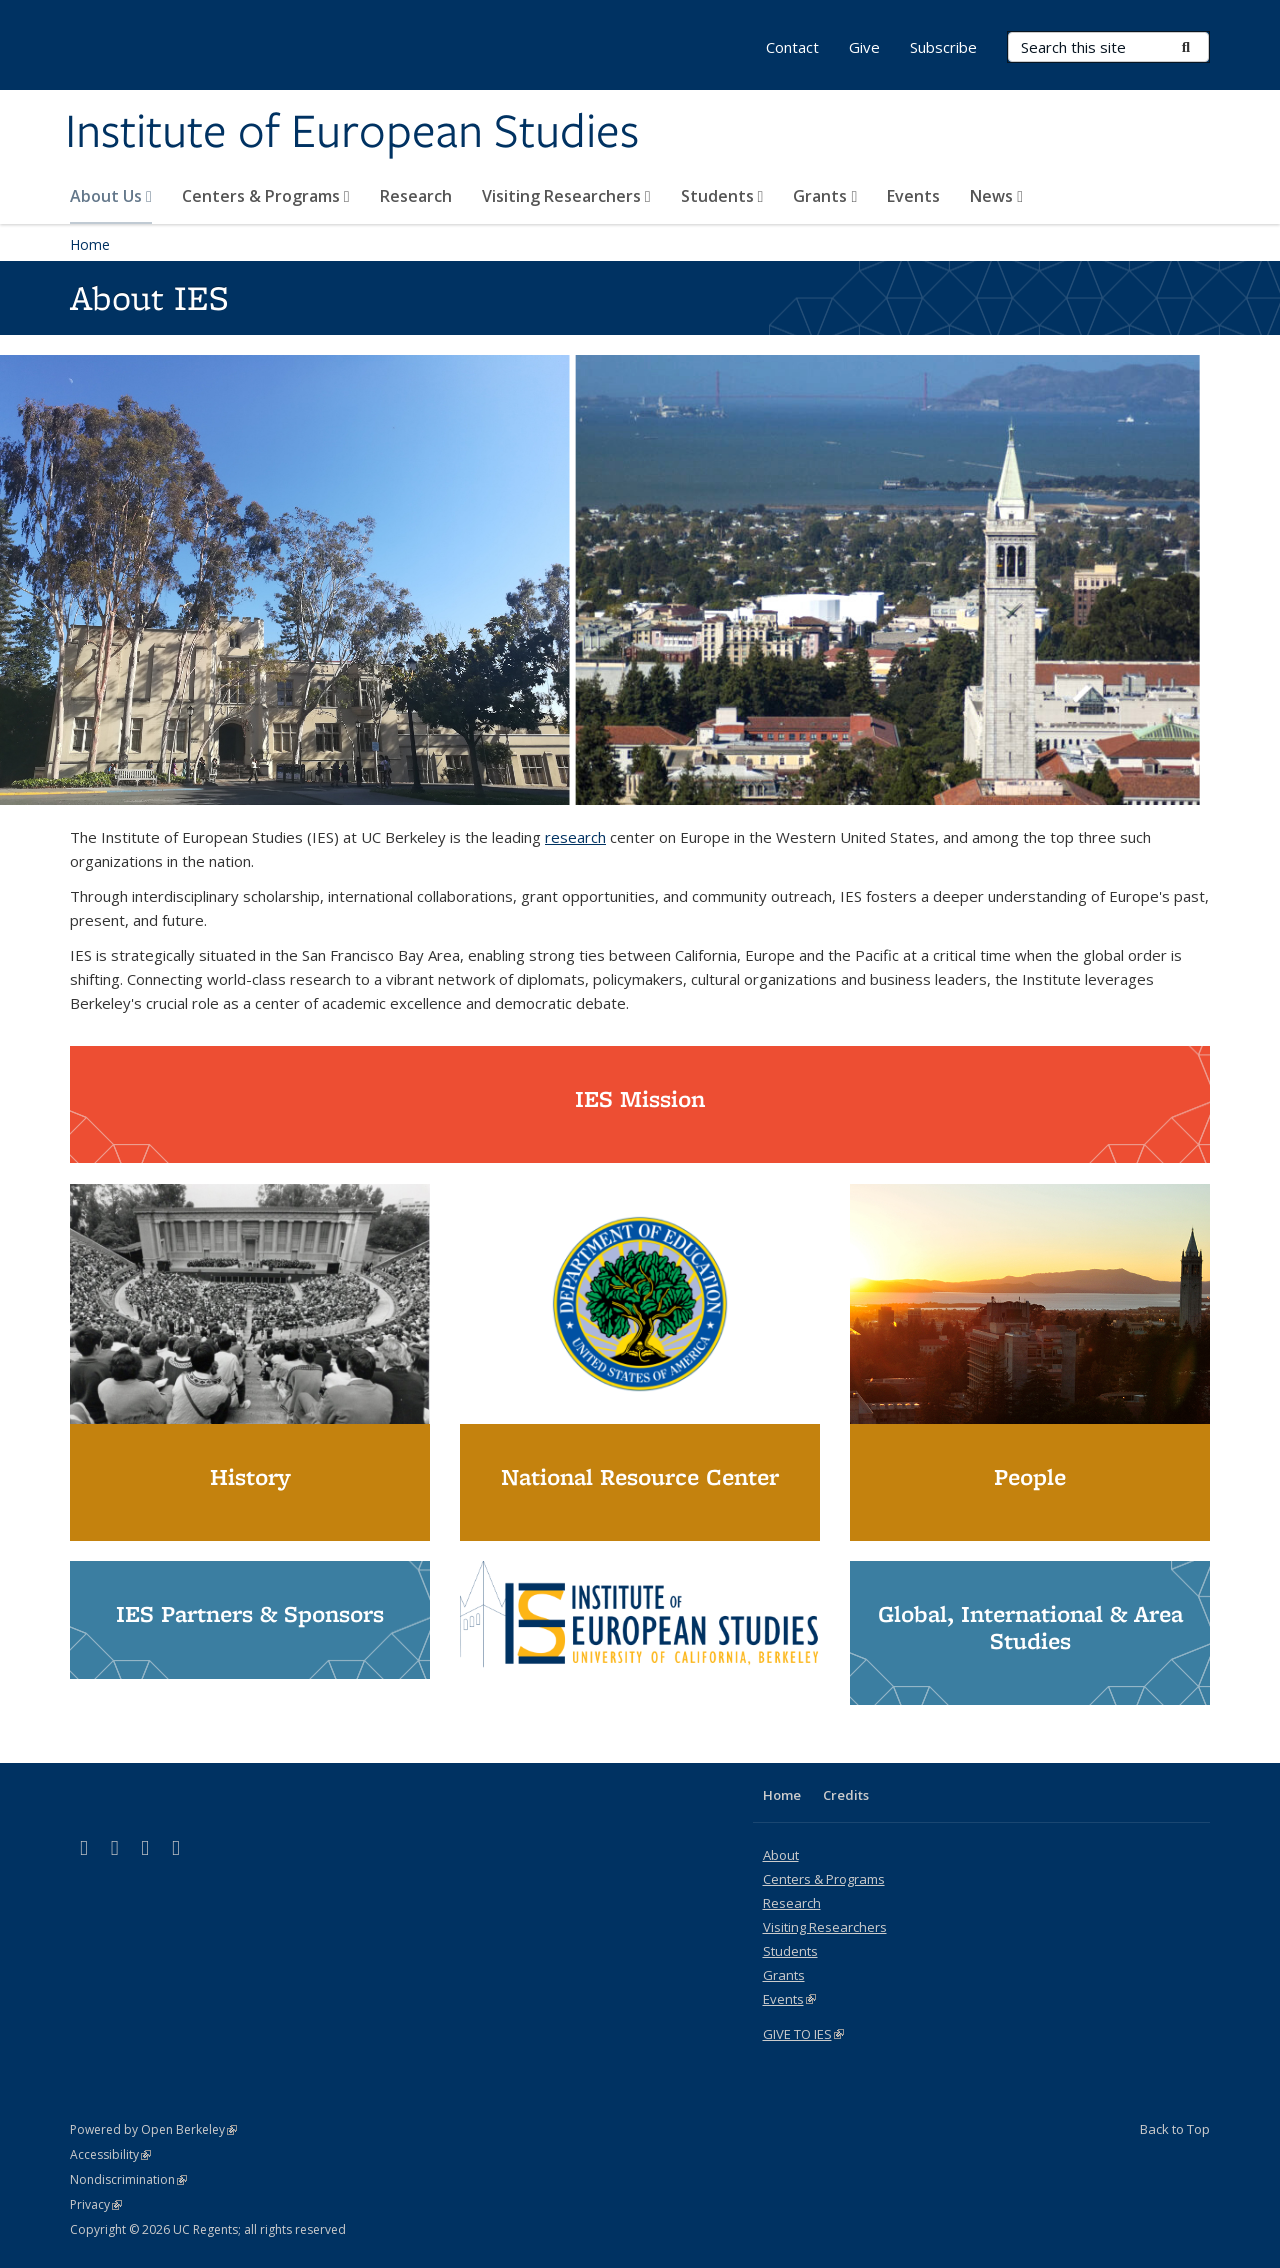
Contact (792, 47)
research (575, 837)
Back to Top (1175, 2129)
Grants (825, 196)
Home (90, 244)
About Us (111, 196)
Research (416, 196)
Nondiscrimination (128, 2179)
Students (722, 196)
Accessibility (110, 2154)
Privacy (96, 2204)
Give (864, 47)
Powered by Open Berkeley (153, 2129)
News (996, 196)
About (781, 1855)
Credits (846, 1795)
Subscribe (943, 47)
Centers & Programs (266, 196)
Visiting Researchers (566, 196)
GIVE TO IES (803, 2034)
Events (913, 196)
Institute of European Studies (352, 133)
